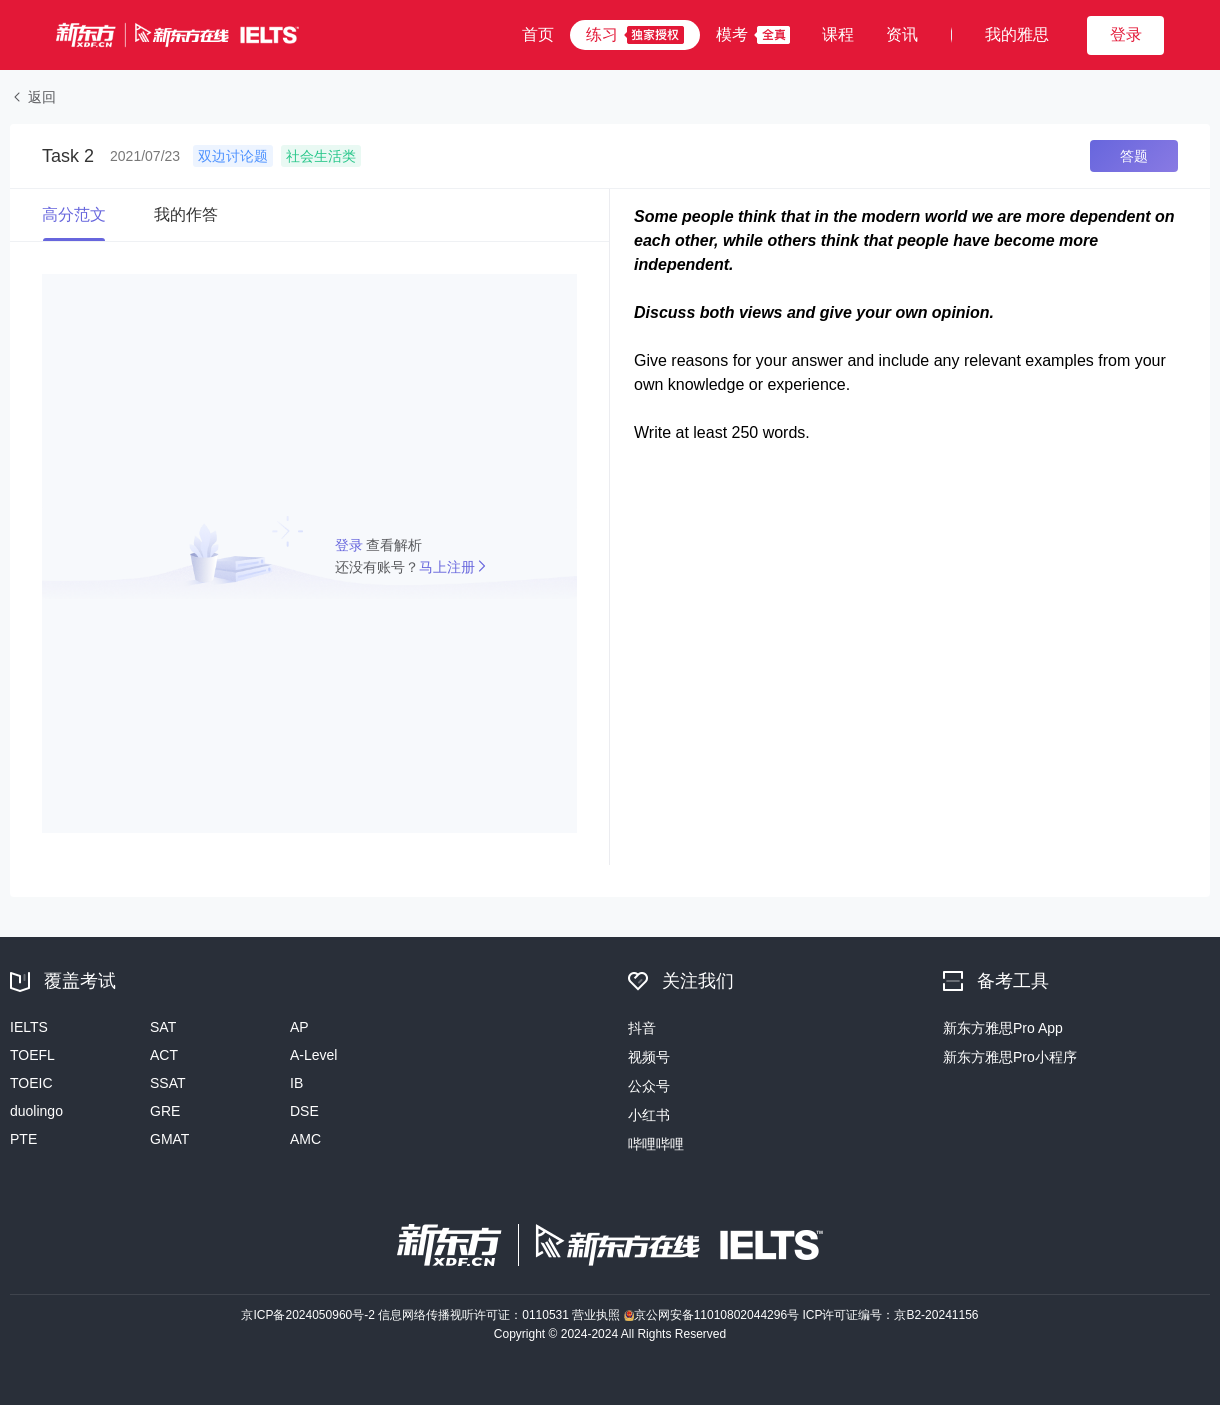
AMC (305, 1139)
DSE (304, 1111)
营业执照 (597, 1315)
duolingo (36, 1111)
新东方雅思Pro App (1003, 1028)
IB (296, 1083)
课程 (838, 34)
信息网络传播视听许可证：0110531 (475, 1315)
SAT (163, 1027)
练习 (602, 34)
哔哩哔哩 (656, 1144)
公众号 (649, 1086)
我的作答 (186, 214)
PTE (23, 1139)
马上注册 (447, 567)
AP (299, 1027)
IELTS (29, 1027)
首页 (538, 34)
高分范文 (74, 214)
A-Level (313, 1055)
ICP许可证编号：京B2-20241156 (890, 1315)
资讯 (902, 34)
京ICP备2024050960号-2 (309, 1315)
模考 (732, 34)
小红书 (649, 1115)
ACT (164, 1055)
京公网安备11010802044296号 (713, 1315)
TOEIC (31, 1083)
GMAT (169, 1139)
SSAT (168, 1083)
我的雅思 (1017, 34)
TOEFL (32, 1055)
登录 (351, 545)
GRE (165, 1111)
